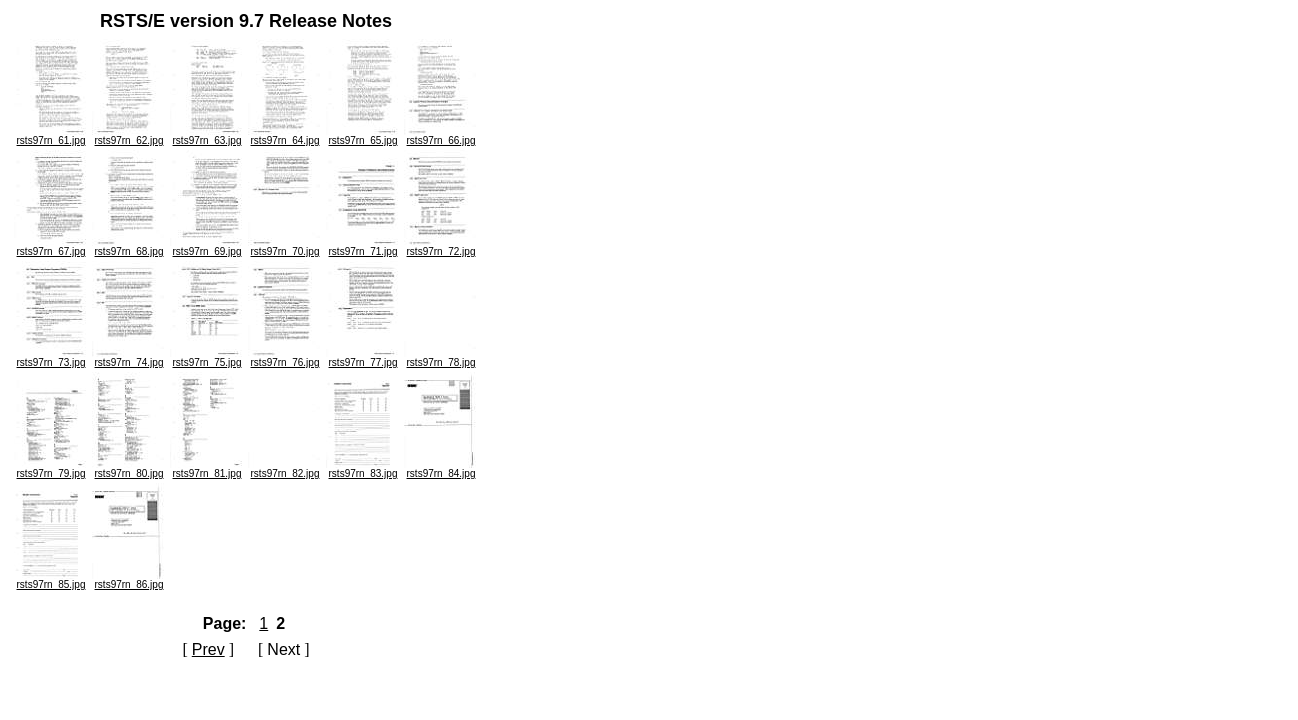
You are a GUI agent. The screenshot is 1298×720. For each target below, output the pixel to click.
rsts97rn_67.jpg (51, 247)
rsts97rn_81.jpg (207, 469)
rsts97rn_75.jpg (207, 358)
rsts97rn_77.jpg (363, 358)
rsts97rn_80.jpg (129, 469)
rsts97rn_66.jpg (441, 136)
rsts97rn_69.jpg (207, 247)
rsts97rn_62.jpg (129, 136)
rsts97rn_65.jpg (363, 136)
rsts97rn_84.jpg (441, 469)
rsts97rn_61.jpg (51, 136)
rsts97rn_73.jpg (51, 358)
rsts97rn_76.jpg (285, 358)
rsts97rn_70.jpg (285, 247)
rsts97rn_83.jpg (363, 469)
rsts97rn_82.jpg (285, 469)
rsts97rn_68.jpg (129, 247)
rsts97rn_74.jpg (129, 358)
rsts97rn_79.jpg (51, 469)
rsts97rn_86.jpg (129, 580)
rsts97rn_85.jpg (51, 580)
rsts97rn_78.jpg (441, 358)
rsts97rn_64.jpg (285, 136)
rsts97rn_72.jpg (441, 247)
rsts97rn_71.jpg (363, 247)
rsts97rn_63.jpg (207, 136)
